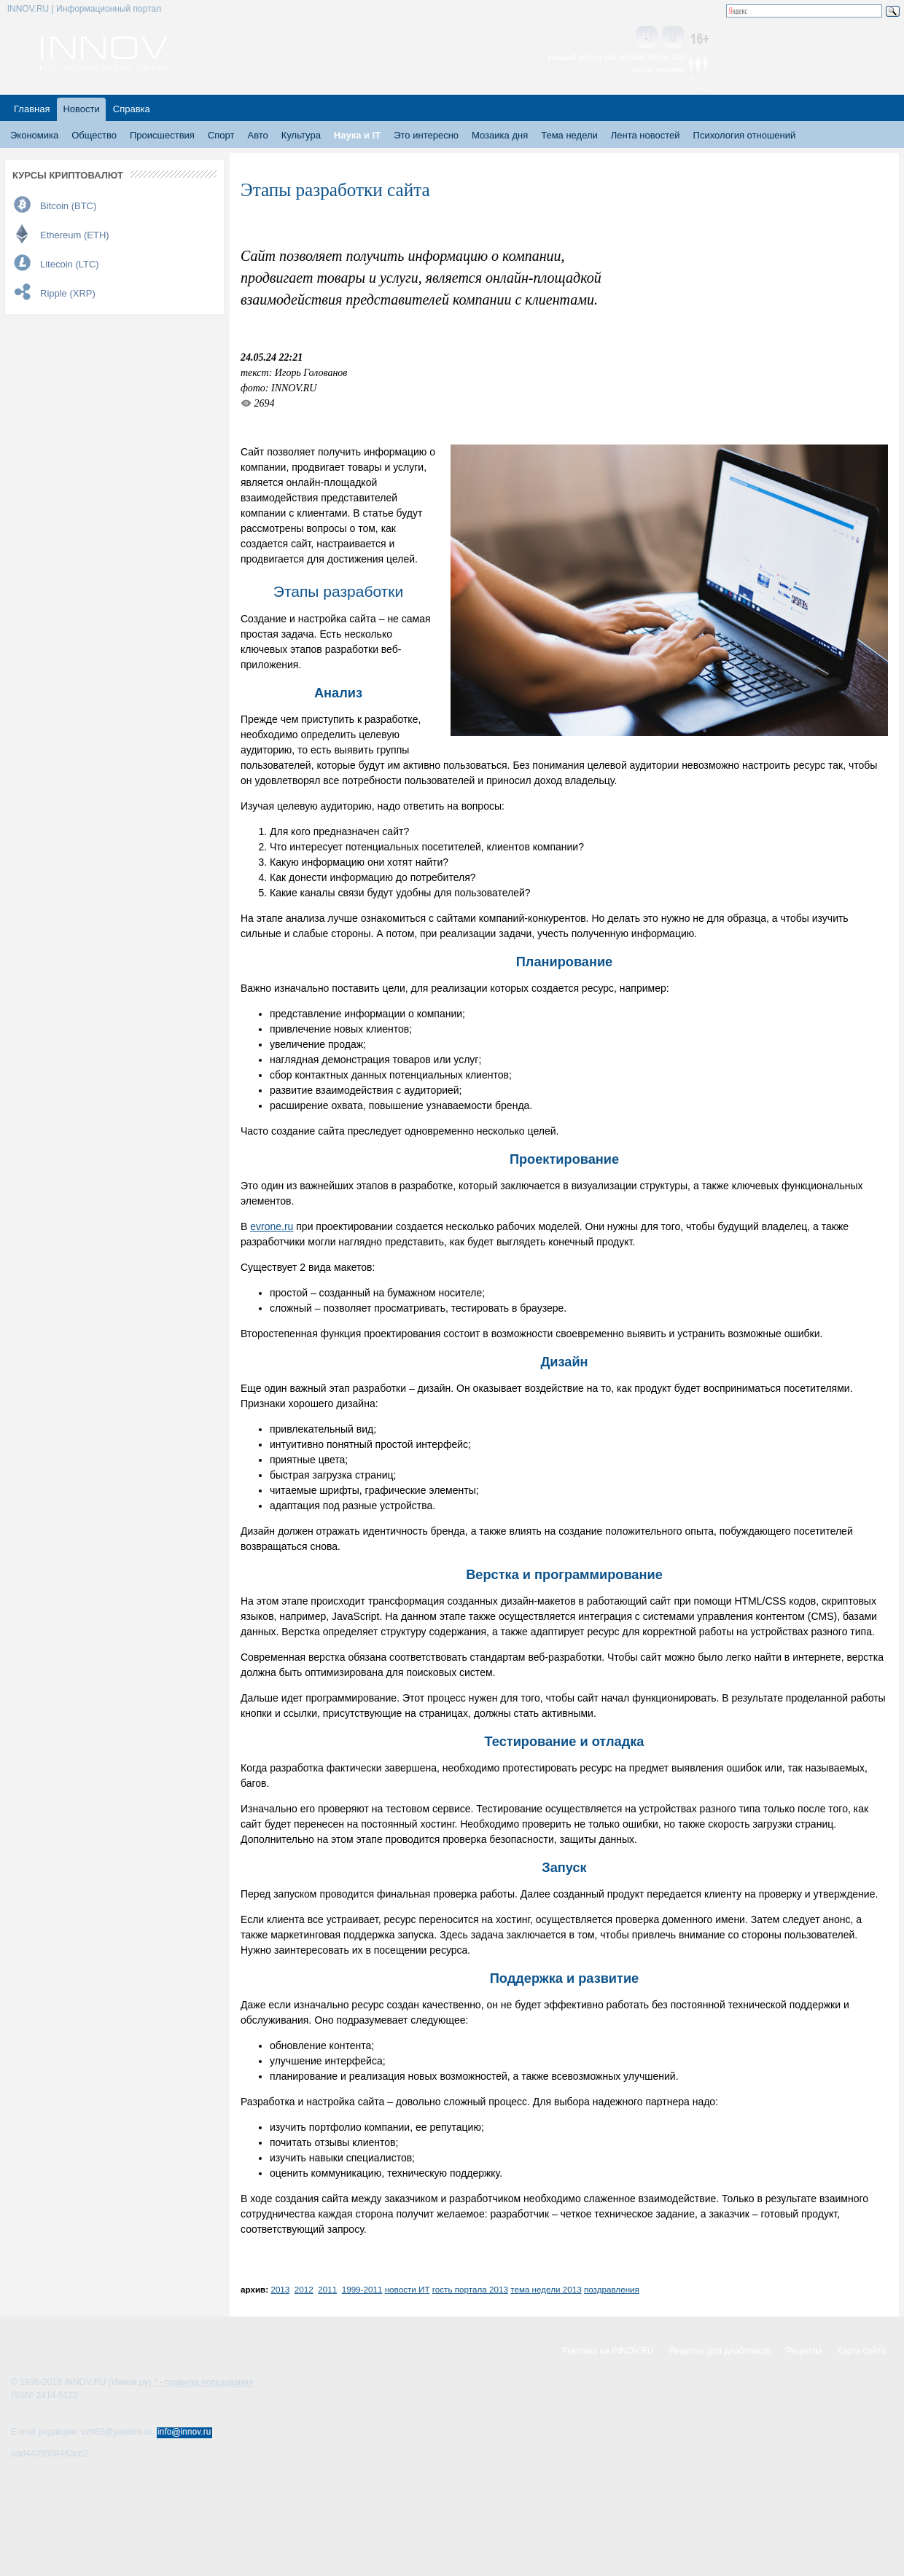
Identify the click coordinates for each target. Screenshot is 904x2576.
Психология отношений (744, 135)
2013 (279, 2289)
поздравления (611, 2289)
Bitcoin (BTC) (68, 205)
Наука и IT (357, 135)
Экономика (34, 135)
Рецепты (804, 2351)
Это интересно (426, 135)
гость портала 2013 (470, 2289)
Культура (301, 135)
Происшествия (162, 135)
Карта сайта (861, 2351)
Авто (257, 135)
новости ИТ (407, 2289)
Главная (32, 108)
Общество (94, 135)
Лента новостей (645, 135)
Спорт (221, 135)
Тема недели (569, 135)
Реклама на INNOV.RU (608, 2351)
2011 (327, 2289)
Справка (131, 108)
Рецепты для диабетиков (720, 2351)
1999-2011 (362, 2289)
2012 (304, 2289)
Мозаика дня (500, 135)
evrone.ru (271, 1226)
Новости (81, 108)
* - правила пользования (203, 2382)
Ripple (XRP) (68, 293)
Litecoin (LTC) (69, 264)
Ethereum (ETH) (74, 235)
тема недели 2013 (545, 2289)
